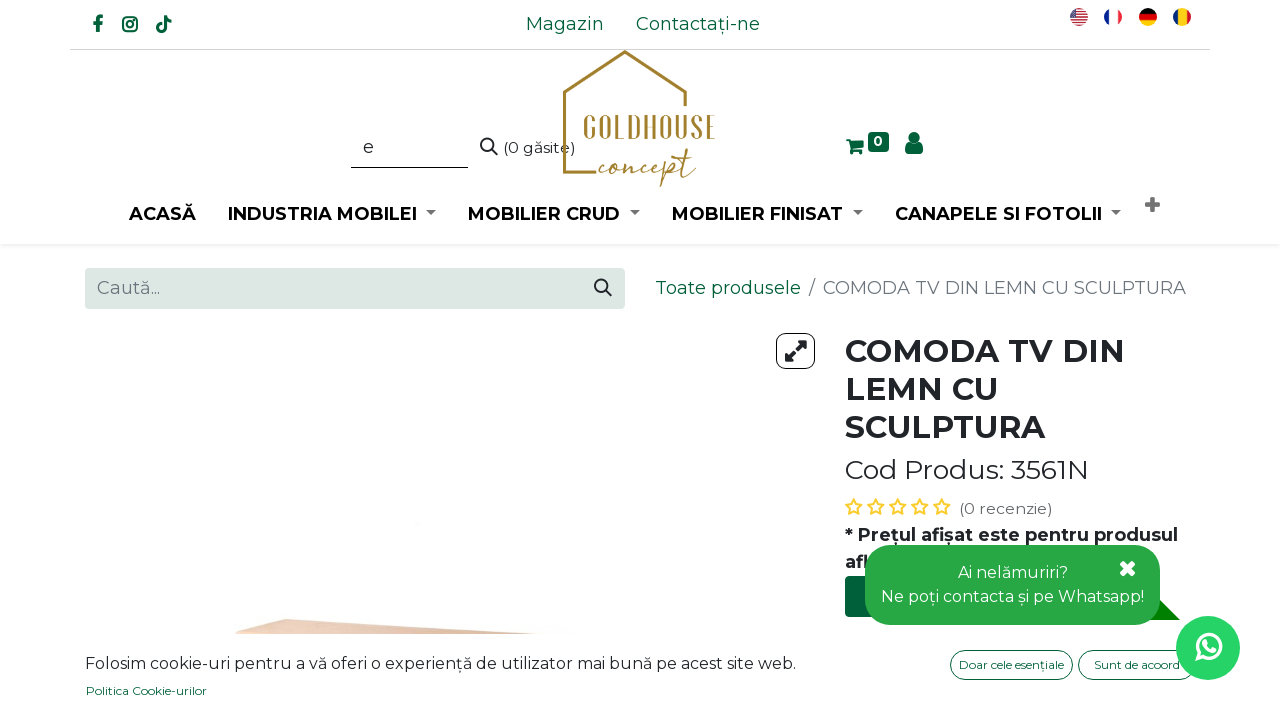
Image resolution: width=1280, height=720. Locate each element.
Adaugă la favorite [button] (941, 688)
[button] (1152, 206)
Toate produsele (728, 288)
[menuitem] (565, 24)
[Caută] (528, 148)
